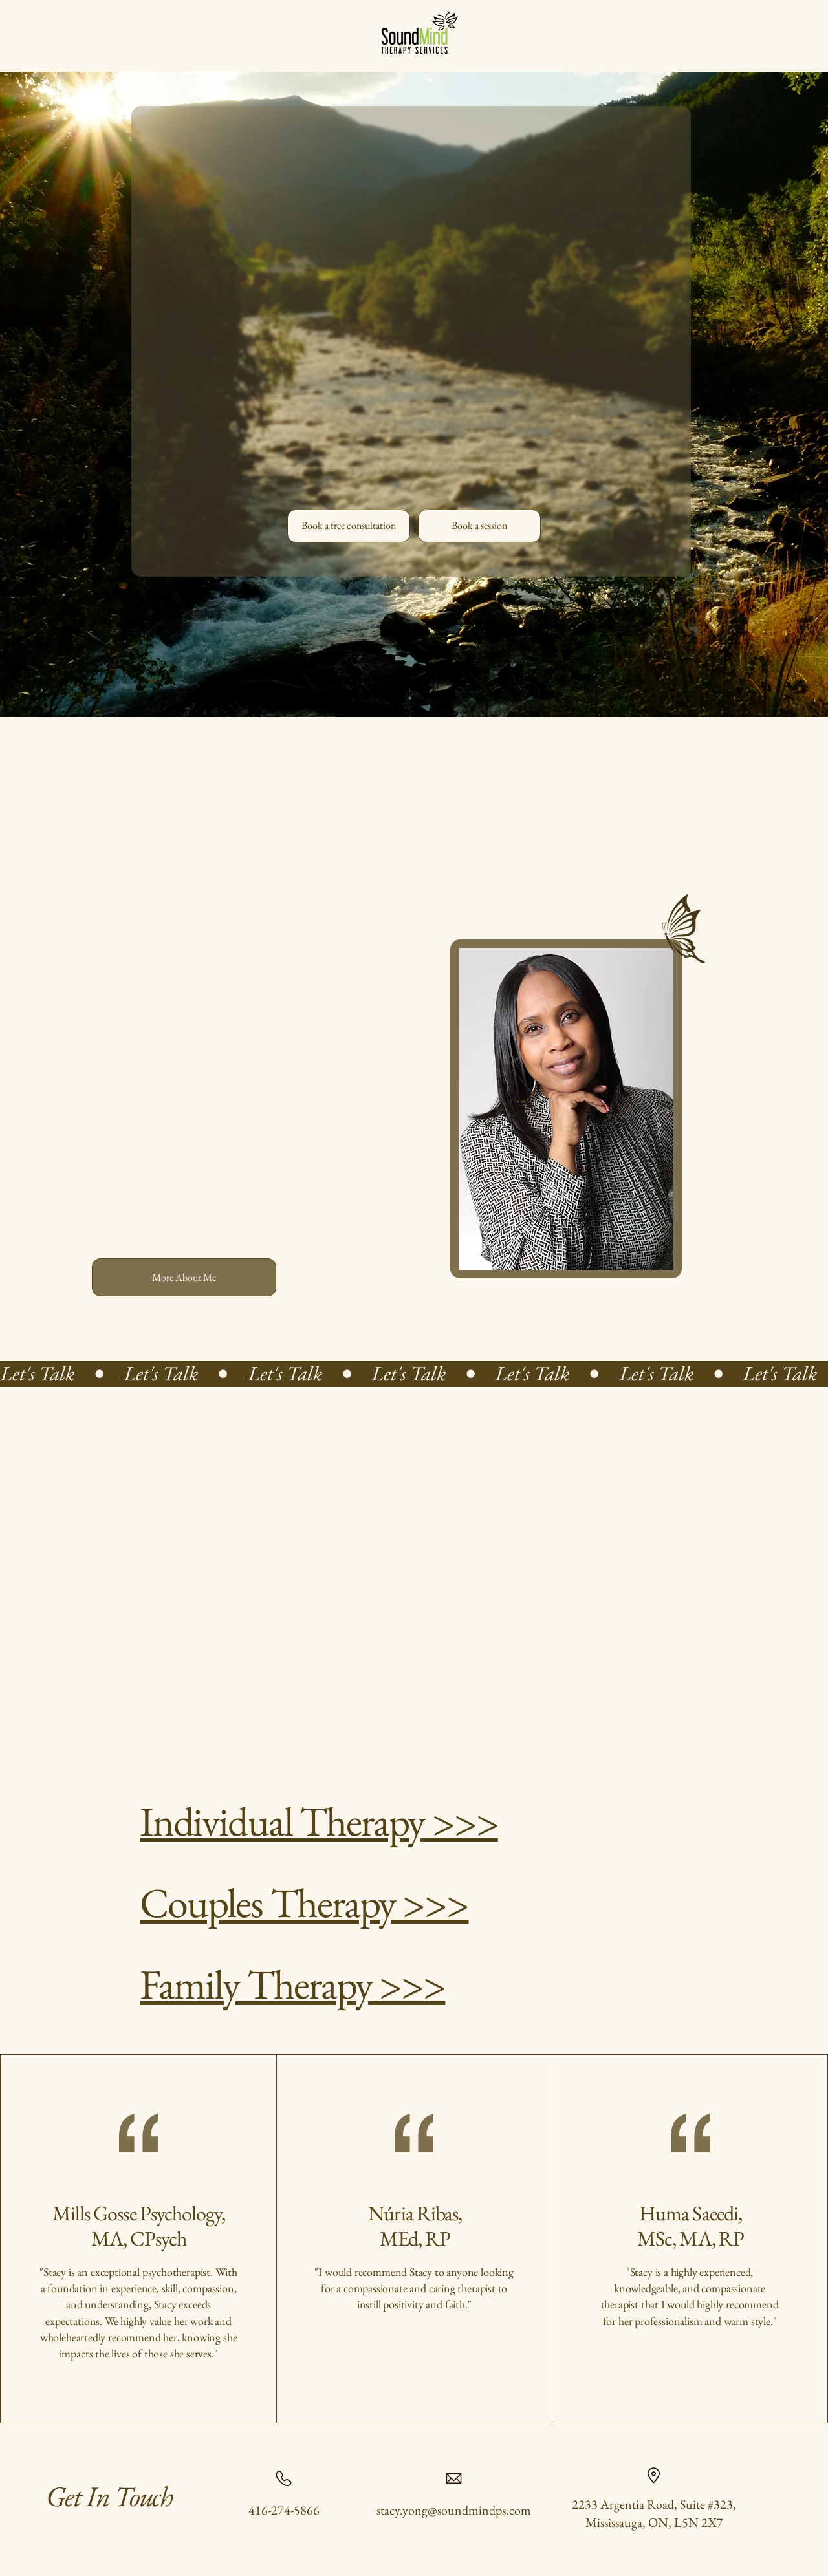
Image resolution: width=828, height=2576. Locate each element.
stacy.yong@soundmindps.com (453, 2510)
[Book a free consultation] (348, 526)
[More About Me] (184, 1277)
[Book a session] (479, 526)
